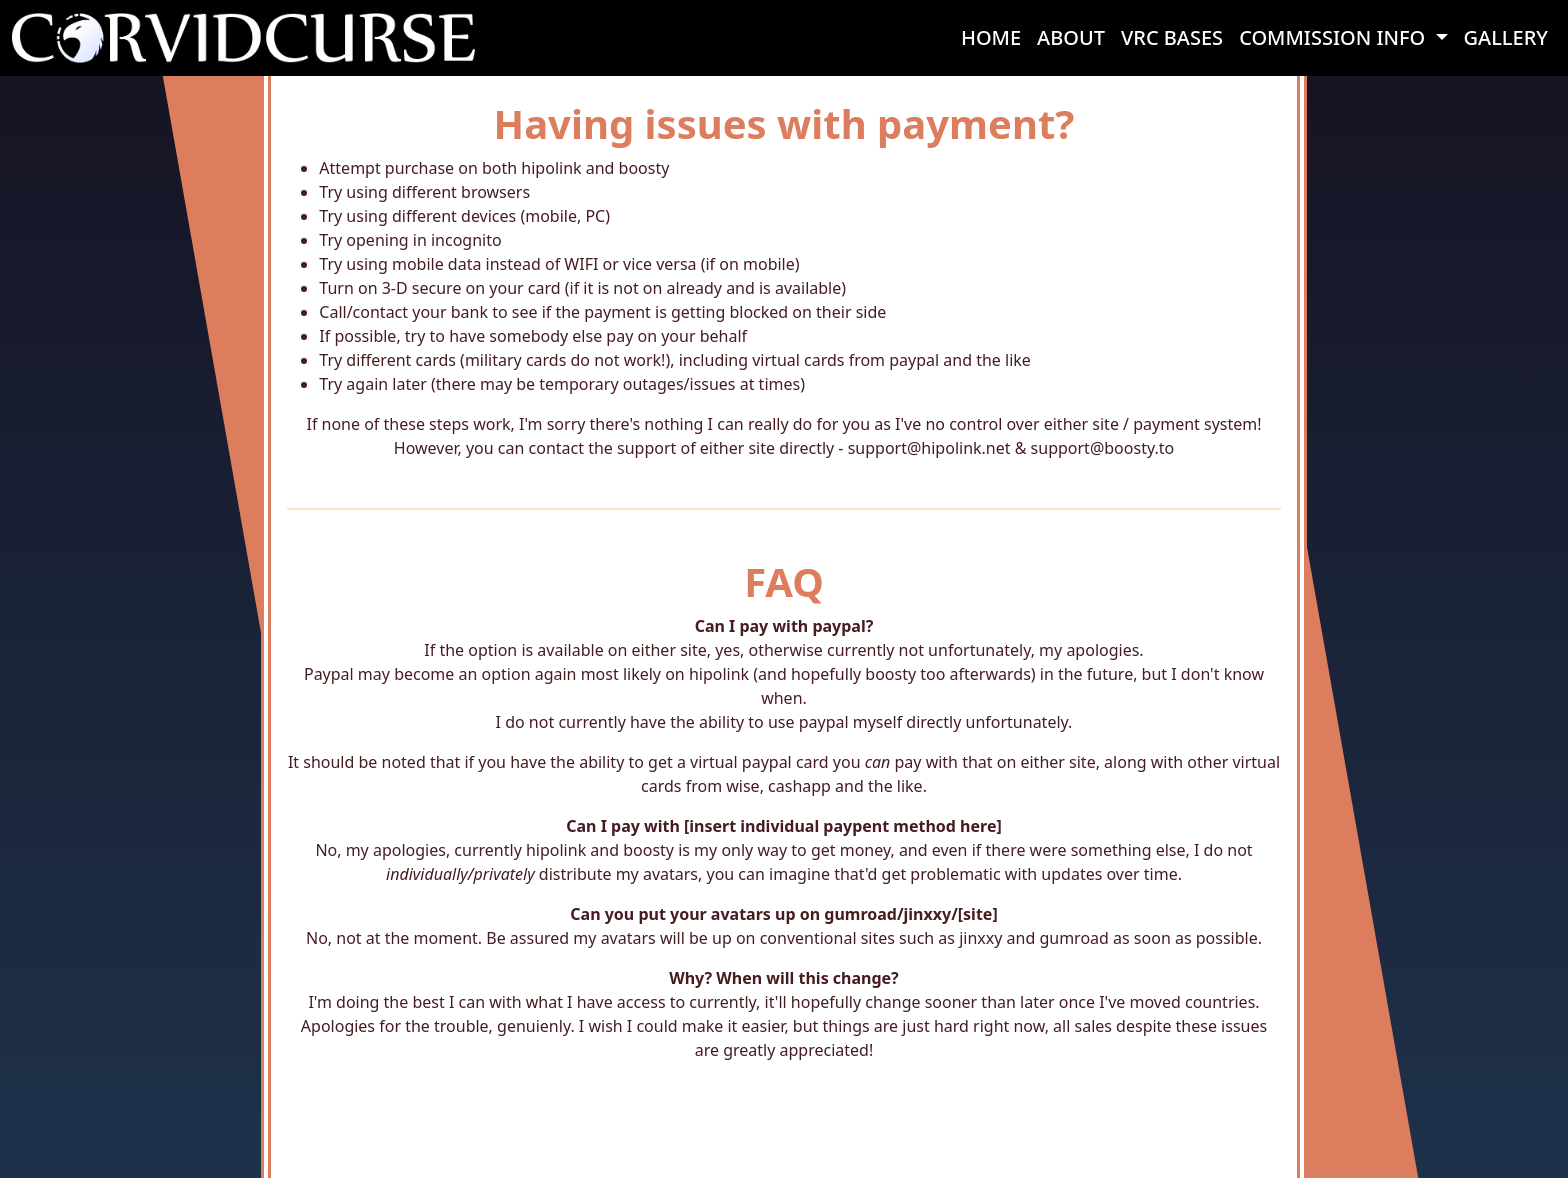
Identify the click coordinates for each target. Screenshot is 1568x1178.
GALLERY (1506, 37)
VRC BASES (1172, 37)
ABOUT (1071, 37)
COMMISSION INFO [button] (1334, 37)
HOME (991, 37)
